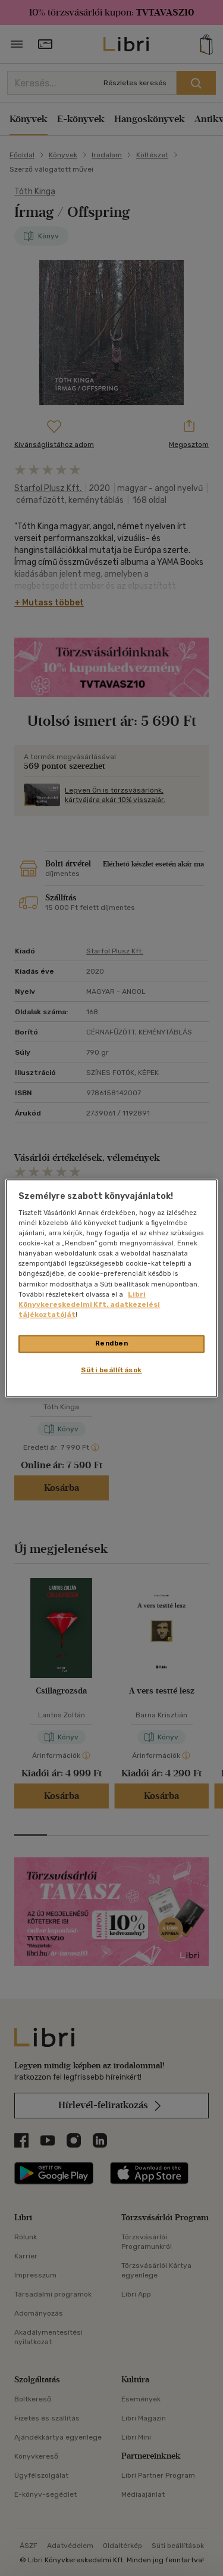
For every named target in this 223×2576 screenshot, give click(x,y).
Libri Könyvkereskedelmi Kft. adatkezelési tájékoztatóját (89, 1304)
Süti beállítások (111, 1370)
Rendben (111, 1343)
